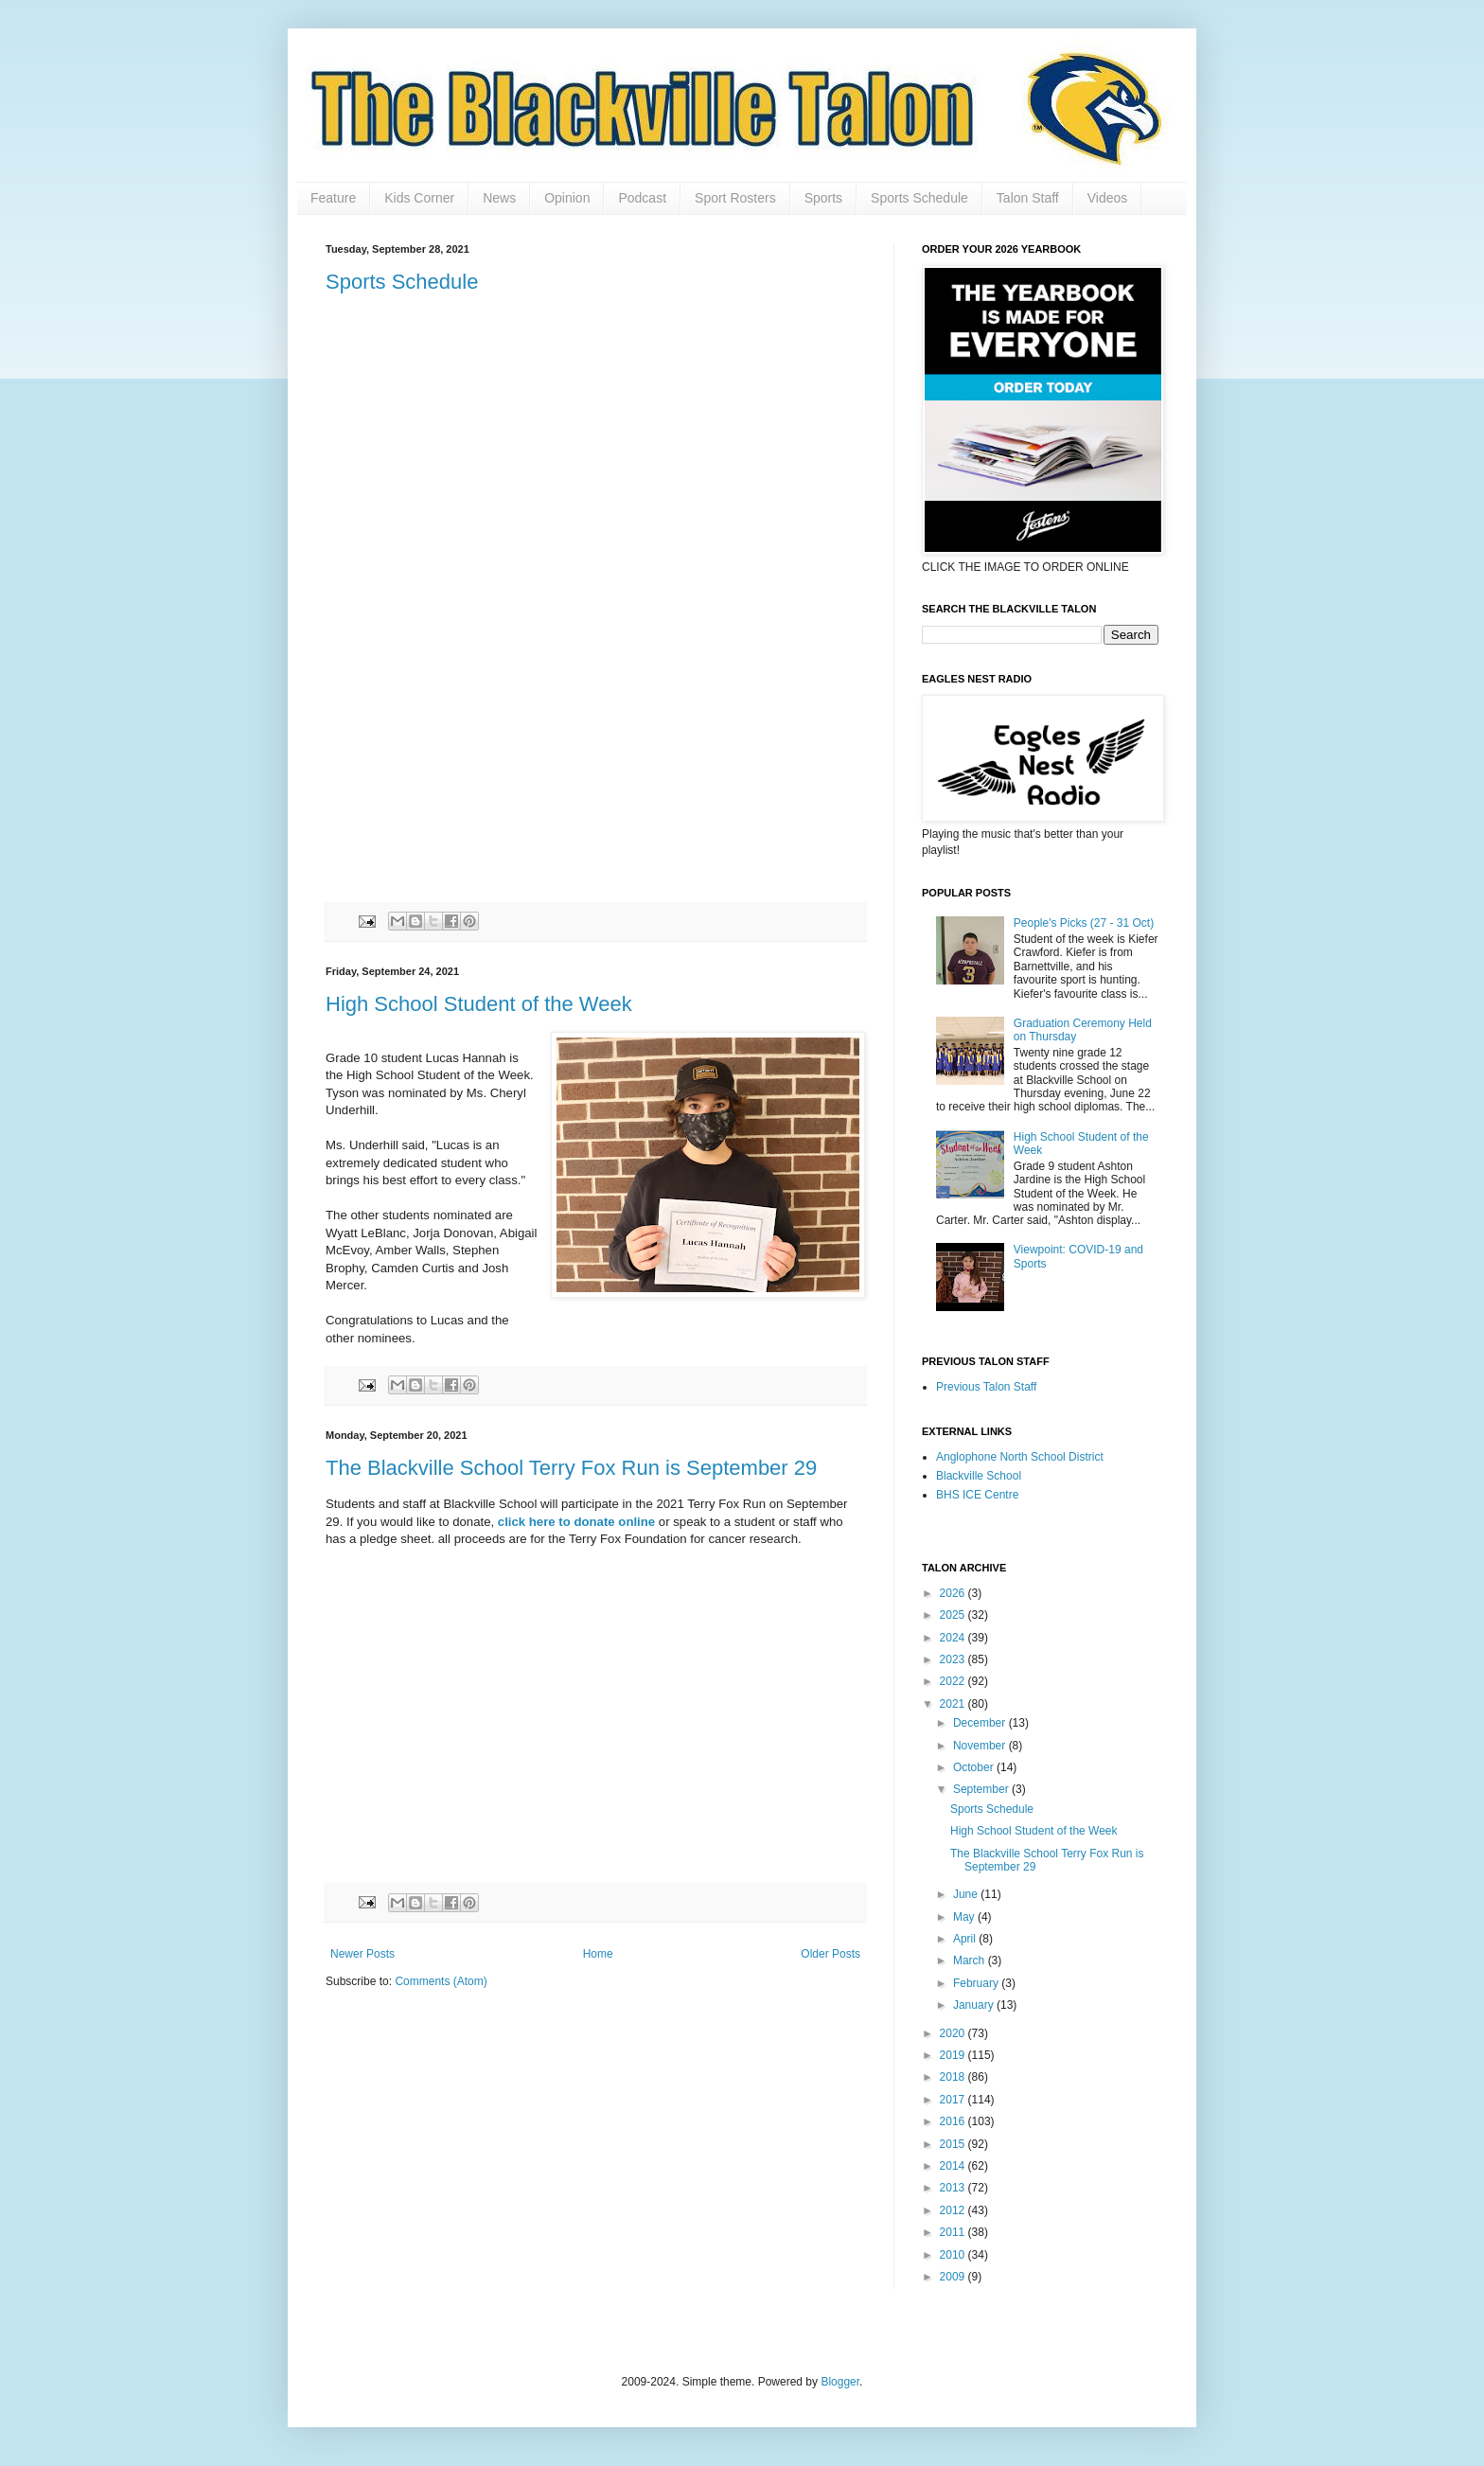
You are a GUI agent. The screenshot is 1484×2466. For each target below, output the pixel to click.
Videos (1107, 197)
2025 (954, 1615)
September (982, 1789)
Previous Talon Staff (986, 1386)
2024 (954, 1637)
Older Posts (830, 1953)
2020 (954, 2033)
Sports (823, 197)
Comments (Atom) (440, 1981)
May (965, 1917)
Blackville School (978, 1475)
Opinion (567, 197)
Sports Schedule (919, 197)
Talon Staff (1028, 197)
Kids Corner (419, 197)
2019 (954, 2055)
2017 (954, 2099)
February (977, 1983)
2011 (954, 2232)
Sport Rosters (735, 197)
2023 (954, 1659)
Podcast (642, 197)
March (970, 1960)
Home (598, 1953)
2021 (954, 1704)
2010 (954, 2255)
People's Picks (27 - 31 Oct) (1084, 923)
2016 (954, 2121)
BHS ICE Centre (977, 1494)
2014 (954, 2166)
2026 (954, 1593)
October (975, 1767)
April (966, 1938)
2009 (954, 2276)
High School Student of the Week (479, 1004)
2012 (954, 2210)
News (499, 197)
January (975, 2005)
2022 (954, 1681)
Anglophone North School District (1020, 1457)
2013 (954, 2187)
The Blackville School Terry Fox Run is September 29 (571, 1468)
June (966, 1894)
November (981, 1745)
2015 (954, 2144)
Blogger (840, 2381)
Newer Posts (362, 1953)
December (981, 1723)
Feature (333, 197)
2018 (954, 2077)
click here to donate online (578, 1522)
